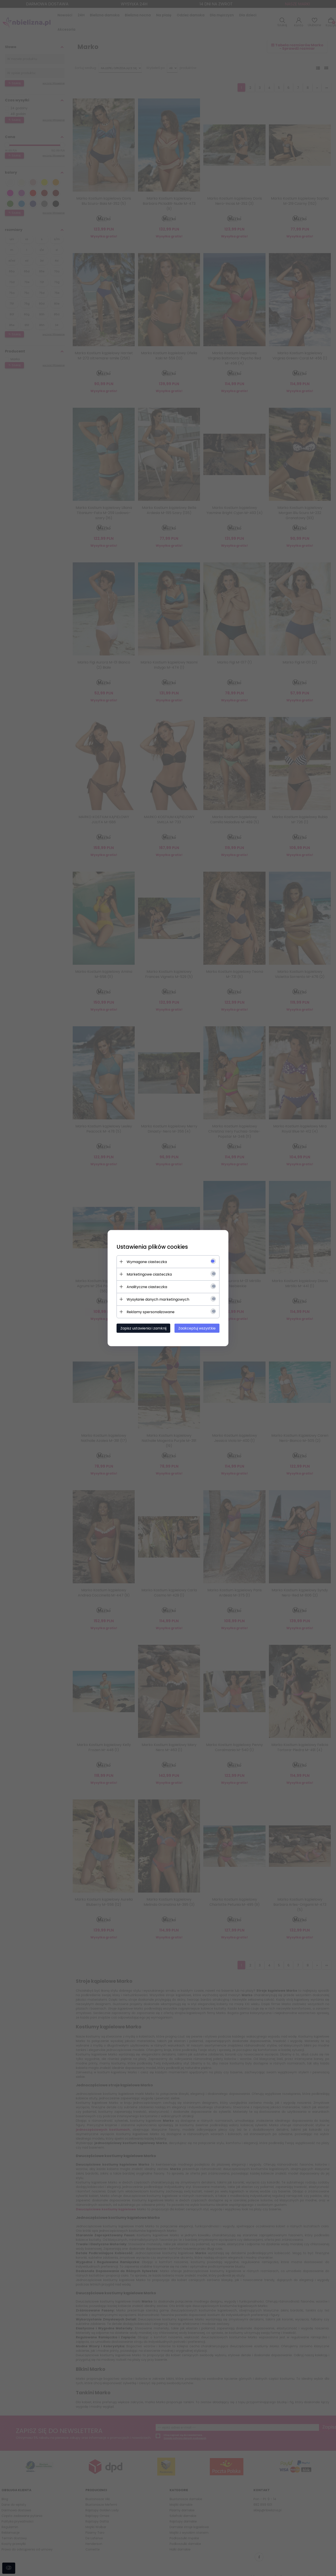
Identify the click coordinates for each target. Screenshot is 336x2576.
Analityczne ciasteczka (147, 1286)
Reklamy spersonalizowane (150, 1311)
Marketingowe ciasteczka (149, 1274)
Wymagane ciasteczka (147, 1261)
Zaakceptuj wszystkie (197, 1328)
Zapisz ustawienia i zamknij (143, 1328)
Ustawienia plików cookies (152, 1246)
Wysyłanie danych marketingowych (158, 1299)
